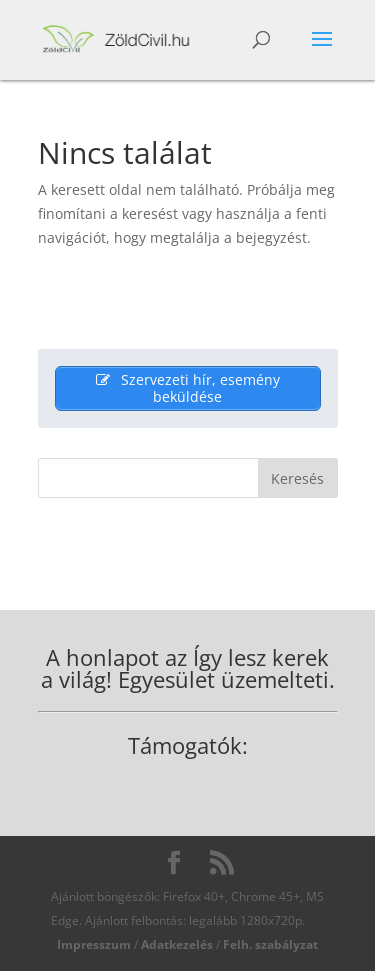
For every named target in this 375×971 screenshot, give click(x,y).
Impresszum (94, 944)
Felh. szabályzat (270, 944)
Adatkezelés (177, 944)
